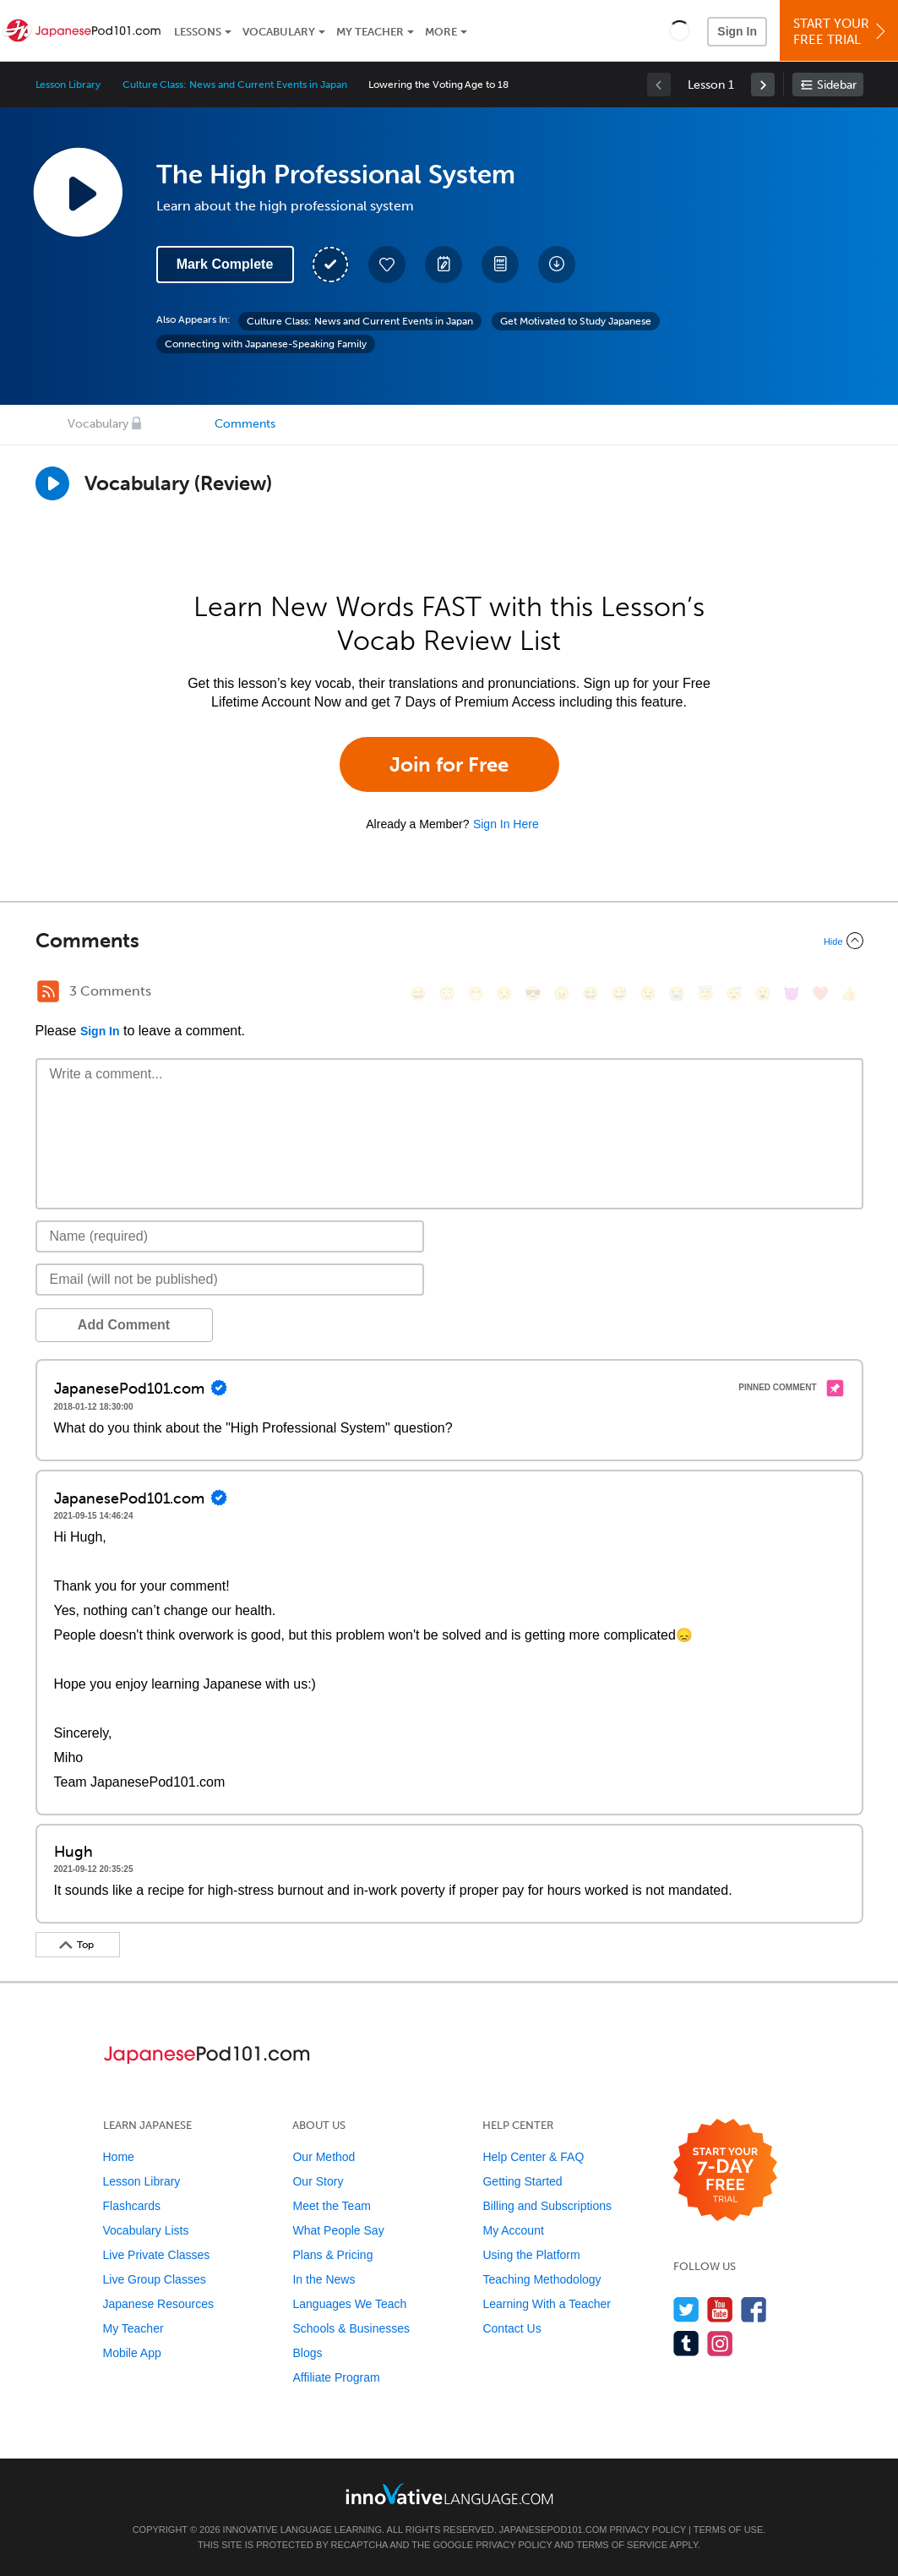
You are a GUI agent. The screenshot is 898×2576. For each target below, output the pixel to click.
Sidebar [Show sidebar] (837, 85)
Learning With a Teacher (546, 2304)
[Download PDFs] (500, 264)
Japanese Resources (159, 2304)
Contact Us (511, 2328)
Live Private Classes (156, 2255)
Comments (245, 424)
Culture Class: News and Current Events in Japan (234, 84)
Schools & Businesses (351, 2328)
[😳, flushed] (447, 993)
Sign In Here (506, 824)
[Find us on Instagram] (720, 2343)
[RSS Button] (48, 991)
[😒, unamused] (504, 993)
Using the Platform (531, 2255)
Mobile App (132, 2353)
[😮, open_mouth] (762, 993)
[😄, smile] (418, 993)
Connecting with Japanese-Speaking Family (266, 344)
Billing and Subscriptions (547, 2206)
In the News (323, 2279)
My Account (512, 2230)
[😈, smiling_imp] (791, 993)
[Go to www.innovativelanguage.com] (449, 2493)
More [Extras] (441, 31)
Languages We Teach (349, 2304)
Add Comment (124, 1325)
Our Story (317, 2181)
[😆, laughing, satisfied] (590, 993)
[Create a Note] (443, 264)
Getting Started (522, 2181)
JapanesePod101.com (553, 2529)
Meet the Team (331, 2206)
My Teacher (370, 31)
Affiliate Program (335, 2377)
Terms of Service (621, 2545)
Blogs (307, 2353)
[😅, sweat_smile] (619, 993)
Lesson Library (68, 84)
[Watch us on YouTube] (720, 2309)
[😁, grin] (475, 993)
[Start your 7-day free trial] (725, 2171)
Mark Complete (225, 264)
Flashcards (132, 2206)
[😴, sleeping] (734, 993)
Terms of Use (729, 2529)
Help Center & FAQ (533, 2157)
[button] (680, 30)
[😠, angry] (561, 993)
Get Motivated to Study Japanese (575, 321)
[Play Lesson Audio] (77, 192)
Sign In (737, 31)
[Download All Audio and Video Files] (556, 264)
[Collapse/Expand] (449, 941)
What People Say (338, 2230)
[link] (763, 84)
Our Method (323, 2157)
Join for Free (449, 764)
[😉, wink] (648, 993)
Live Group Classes (154, 2279)
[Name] (230, 1236)
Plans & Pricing (332, 2255)
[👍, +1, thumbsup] (849, 993)
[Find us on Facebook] (754, 2309)
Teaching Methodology (541, 2279)
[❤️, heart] (820, 993)
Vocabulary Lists (146, 2230)
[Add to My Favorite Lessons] (386, 264)
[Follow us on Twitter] (686, 2309)
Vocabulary (278, 31)
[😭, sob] (676, 993)
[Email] (230, 1279)
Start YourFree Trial (841, 31)
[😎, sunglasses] (533, 993)
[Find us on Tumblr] (686, 2343)
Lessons (197, 31)
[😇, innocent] (705, 993)
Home (118, 2157)
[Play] (52, 483)
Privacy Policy (647, 2529)
